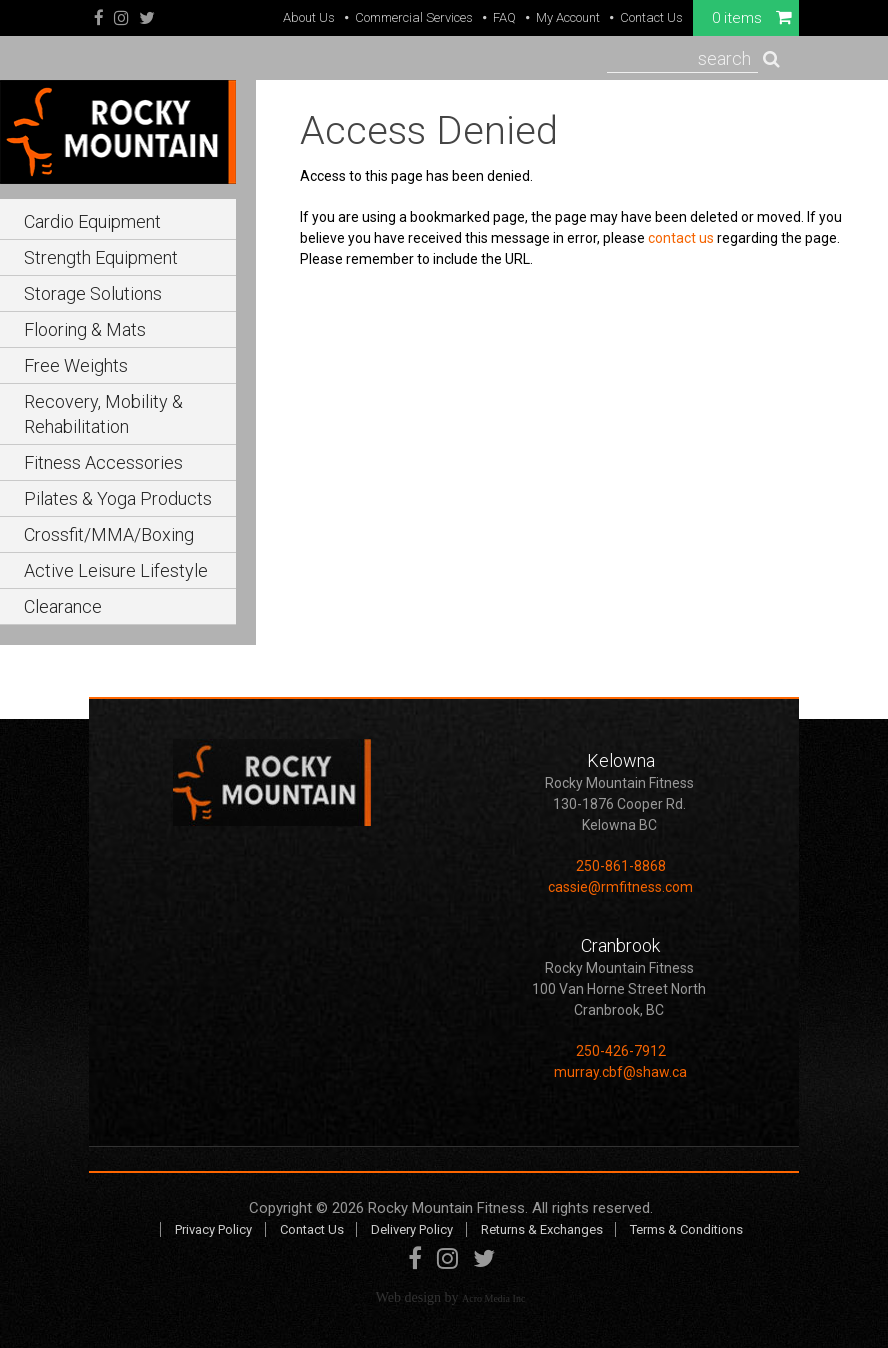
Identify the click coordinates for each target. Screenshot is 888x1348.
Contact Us (651, 17)
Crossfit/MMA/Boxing (109, 534)
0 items (752, 17)
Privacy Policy (213, 1229)
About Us (309, 17)
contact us (681, 238)
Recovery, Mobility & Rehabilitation (103, 414)
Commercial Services (414, 17)
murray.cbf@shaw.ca (620, 1072)
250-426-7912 (621, 1051)
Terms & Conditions (686, 1229)
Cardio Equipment (92, 221)
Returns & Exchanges (542, 1229)
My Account (568, 17)
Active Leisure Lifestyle (116, 570)
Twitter (147, 19)
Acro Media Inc (493, 1298)
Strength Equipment (101, 257)
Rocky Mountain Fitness (446, 1208)
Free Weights (76, 365)
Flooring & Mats (85, 329)
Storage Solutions (93, 293)
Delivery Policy (412, 1229)
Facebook (99, 19)
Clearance (63, 606)
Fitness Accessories (103, 462)
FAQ (504, 17)
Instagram (121, 19)
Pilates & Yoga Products (118, 498)
